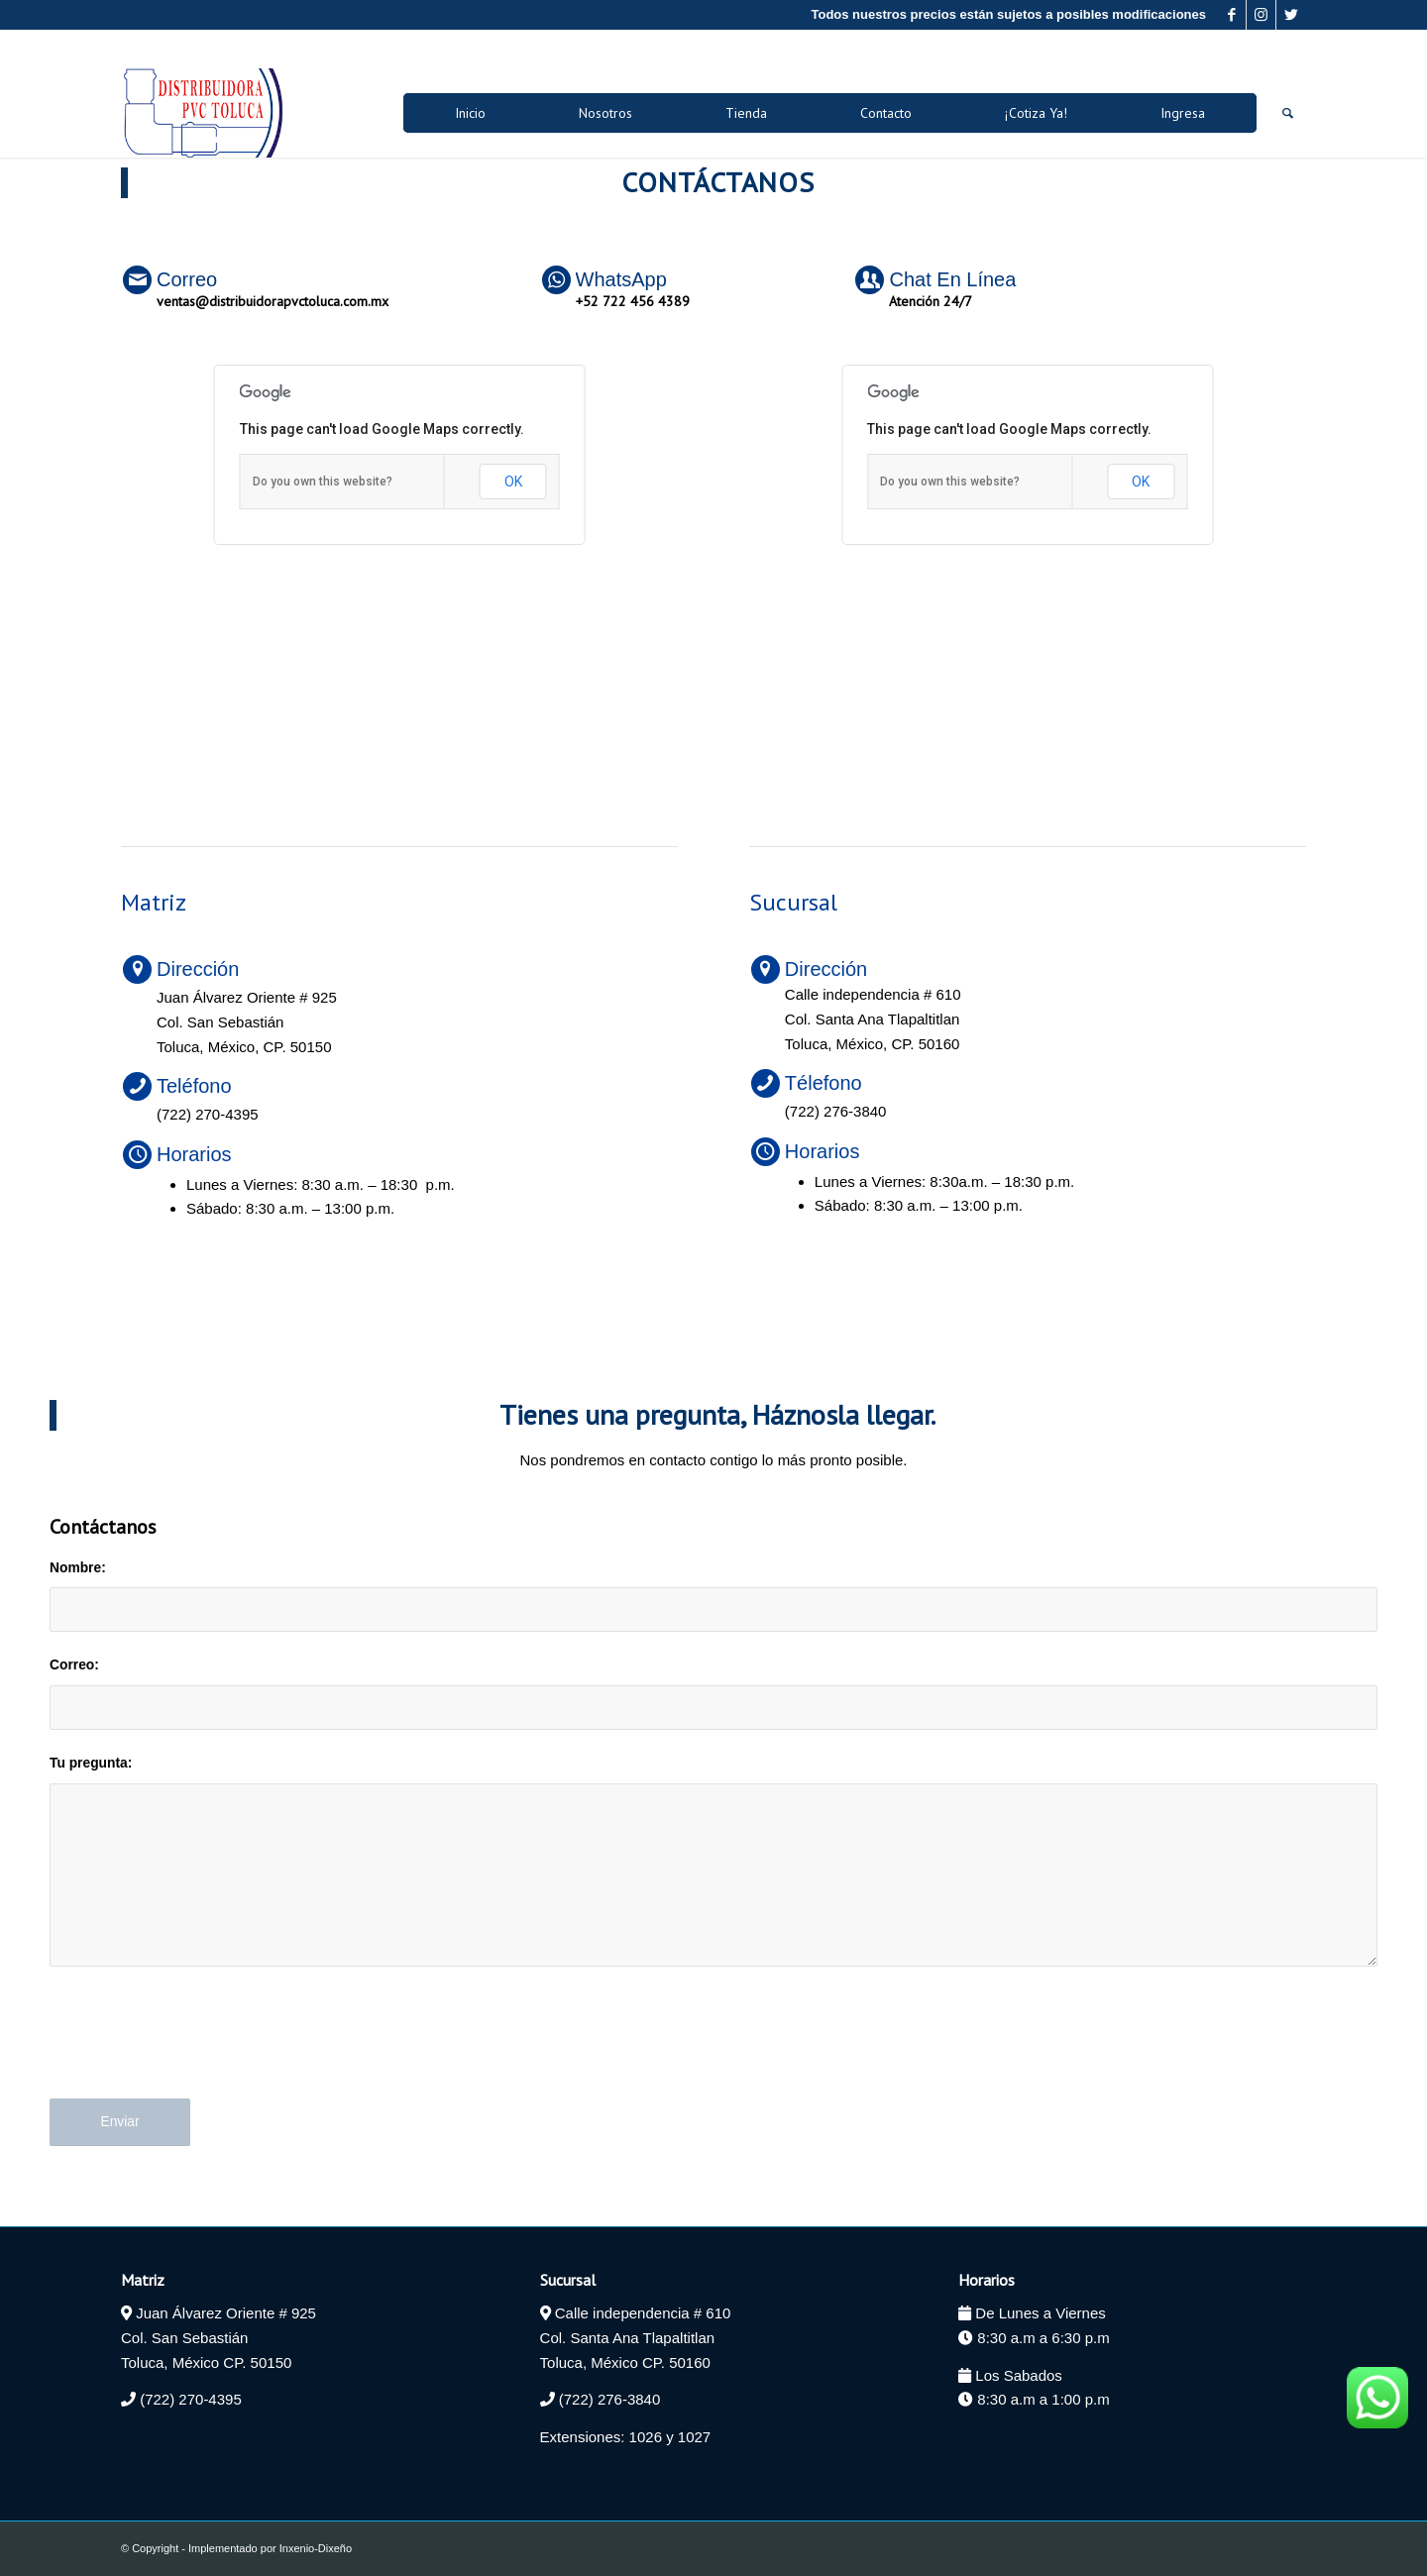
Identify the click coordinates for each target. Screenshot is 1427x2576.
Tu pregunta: (91, 1763)
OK (513, 481)
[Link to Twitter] (1291, 15)
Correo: (74, 1665)
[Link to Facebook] (1231, 15)
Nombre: (78, 1567)
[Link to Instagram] (1261, 15)
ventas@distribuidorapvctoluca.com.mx (272, 301)
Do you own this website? (322, 481)
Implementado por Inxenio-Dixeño (270, 2548)
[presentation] (200, 2049)
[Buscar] (1287, 113)
